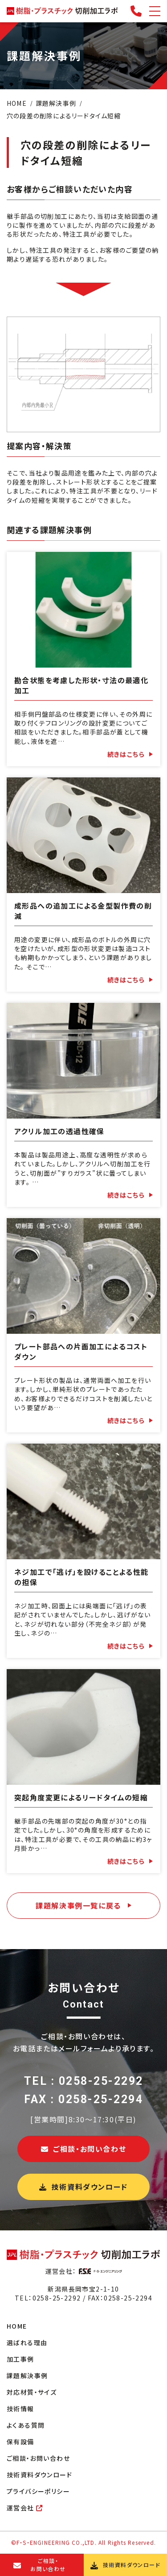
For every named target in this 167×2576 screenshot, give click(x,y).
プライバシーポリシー (38, 2491)
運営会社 (25, 2507)
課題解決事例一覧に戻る (78, 1905)
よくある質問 (26, 2425)
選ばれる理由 (27, 2342)
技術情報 (20, 2408)
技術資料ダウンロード (83, 2186)
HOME (17, 2325)
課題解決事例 (27, 2375)
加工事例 (20, 2359)
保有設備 (20, 2441)
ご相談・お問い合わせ (83, 2148)
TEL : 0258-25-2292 (83, 2081)
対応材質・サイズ (32, 2392)
